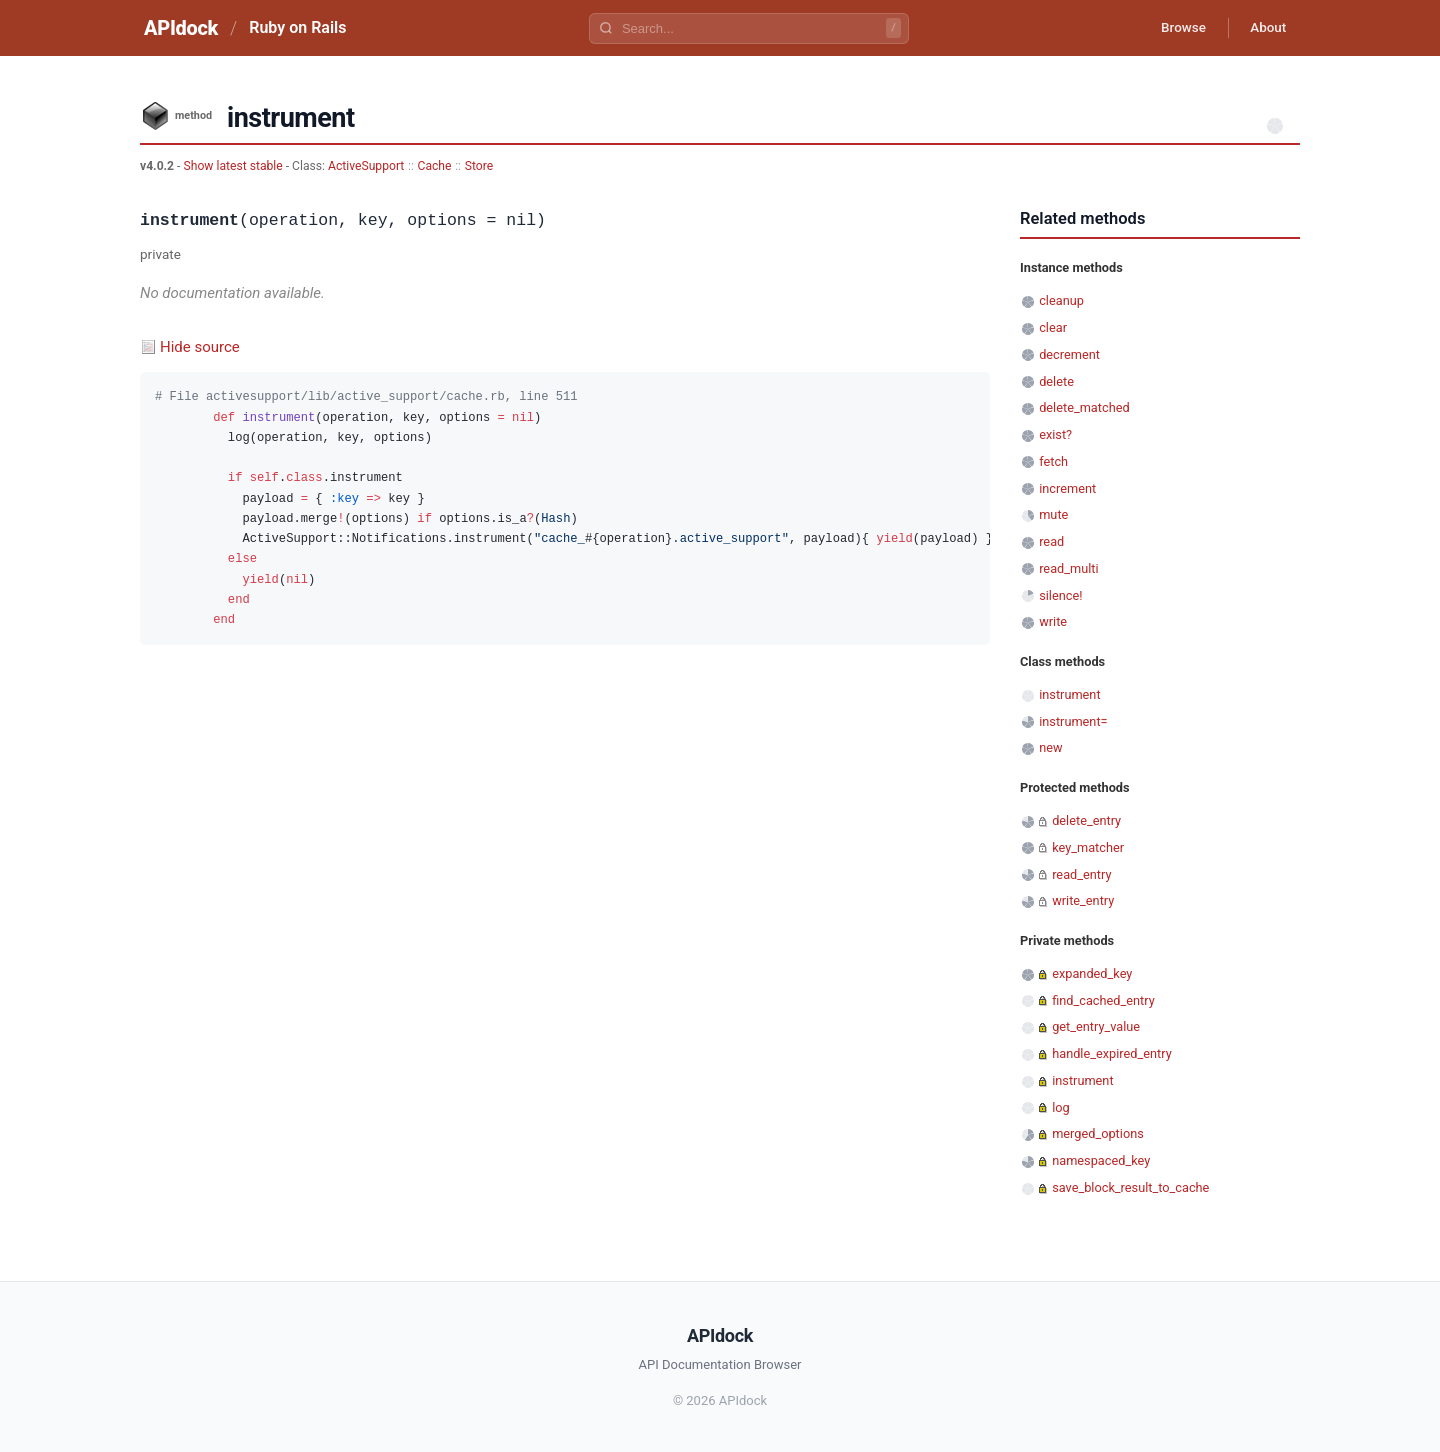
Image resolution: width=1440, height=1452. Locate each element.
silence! (1060, 595)
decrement (1069, 354)
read (1051, 541)
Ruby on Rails (297, 27)
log (1061, 1107)
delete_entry (1086, 820)
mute (1053, 514)
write (1053, 621)
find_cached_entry (1103, 1000)
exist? (1055, 434)
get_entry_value (1096, 1026)
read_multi (1068, 568)
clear (1053, 327)
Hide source (200, 347)
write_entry (1083, 900)
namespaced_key (1101, 1160)
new (1050, 747)
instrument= (1073, 721)
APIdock (181, 28)
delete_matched (1084, 407)
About (1265, 28)
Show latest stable (234, 166)
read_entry (1081, 874)
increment (1067, 488)
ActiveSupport (366, 166)
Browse (1174, 28)
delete (1056, 381)
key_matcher (1088, 847)
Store (479, 166)
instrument (1069, 694)
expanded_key (1092, 973)
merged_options (1098, 1133)
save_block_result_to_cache (1130, 1187)
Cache (435, 166)
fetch (1053, 461)
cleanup (1061, 300)
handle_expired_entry (1112, 1053)
